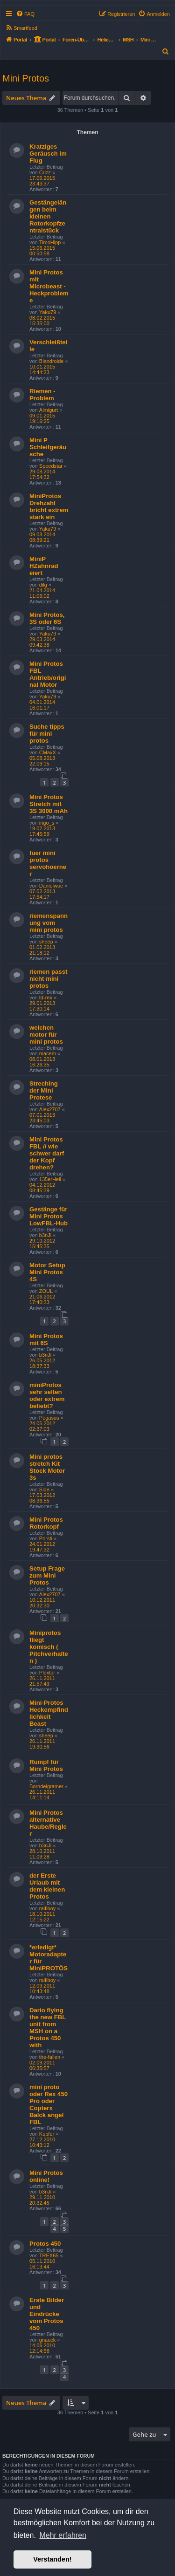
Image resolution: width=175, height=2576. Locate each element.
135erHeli (50, 1179)
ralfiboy (47, 1908)
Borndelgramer (46, 1786)
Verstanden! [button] (52, 2559)
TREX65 (49, 2255)
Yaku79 (47, 312)
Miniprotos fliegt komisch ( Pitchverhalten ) (48, 1646)
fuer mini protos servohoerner (47, 863)
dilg (43, 585)
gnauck (47, 2340)
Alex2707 (50, 1109)
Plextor (47, 1672)
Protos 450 (45, 2243)
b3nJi (45, 1235)
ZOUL (46, 1291)
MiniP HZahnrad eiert (43, 565)
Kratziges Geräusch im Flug (48, 153)
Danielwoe (51, 885)
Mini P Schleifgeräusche (47, 447)
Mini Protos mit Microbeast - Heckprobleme (49, 286)
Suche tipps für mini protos (46, 733)
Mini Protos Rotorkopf (46, 1523)
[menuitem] (25, 14)
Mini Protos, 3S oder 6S (46, 618)
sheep (46, 941)
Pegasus (49, 1418)
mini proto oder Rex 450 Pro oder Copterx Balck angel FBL (48, 2104)
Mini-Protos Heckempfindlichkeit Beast (48, 1713)
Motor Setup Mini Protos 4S (47, 1272)
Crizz (45, 172)
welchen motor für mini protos (46, 1034)
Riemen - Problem (42, 395)
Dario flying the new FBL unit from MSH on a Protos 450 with (47, 2028)
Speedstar (51, 466)
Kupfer (46, 2134)
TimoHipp (50, 242)
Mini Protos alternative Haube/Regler (48, 1823)
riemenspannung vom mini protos (48, 922)
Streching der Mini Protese (43, 1090)
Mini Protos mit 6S (46, 1339)
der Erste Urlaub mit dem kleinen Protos (47, 1886)
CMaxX (47, 752)
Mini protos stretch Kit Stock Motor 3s (47, 1467)
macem (47, 1053)
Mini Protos (25, 78)
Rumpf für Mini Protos (46, 1765)
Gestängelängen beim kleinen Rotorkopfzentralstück (47, 216)
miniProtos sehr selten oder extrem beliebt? (47, 1395)
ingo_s (46, 823)
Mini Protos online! (46, 2176)
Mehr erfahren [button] (62, 2535)
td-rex (45, 997)
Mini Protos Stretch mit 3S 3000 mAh (48, 803)
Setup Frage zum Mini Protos (47, 1575)
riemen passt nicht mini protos (48, 978)
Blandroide (51, 361)
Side (44, 1489)
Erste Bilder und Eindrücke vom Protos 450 (46, 2313)
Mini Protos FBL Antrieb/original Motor (47, 674)
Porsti (45, 1538)
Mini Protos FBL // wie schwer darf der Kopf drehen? (46, 1153)
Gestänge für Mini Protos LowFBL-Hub (48, 1216)
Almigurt (48, 410)
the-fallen (49, 2057)
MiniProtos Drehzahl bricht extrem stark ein (49, 506)
